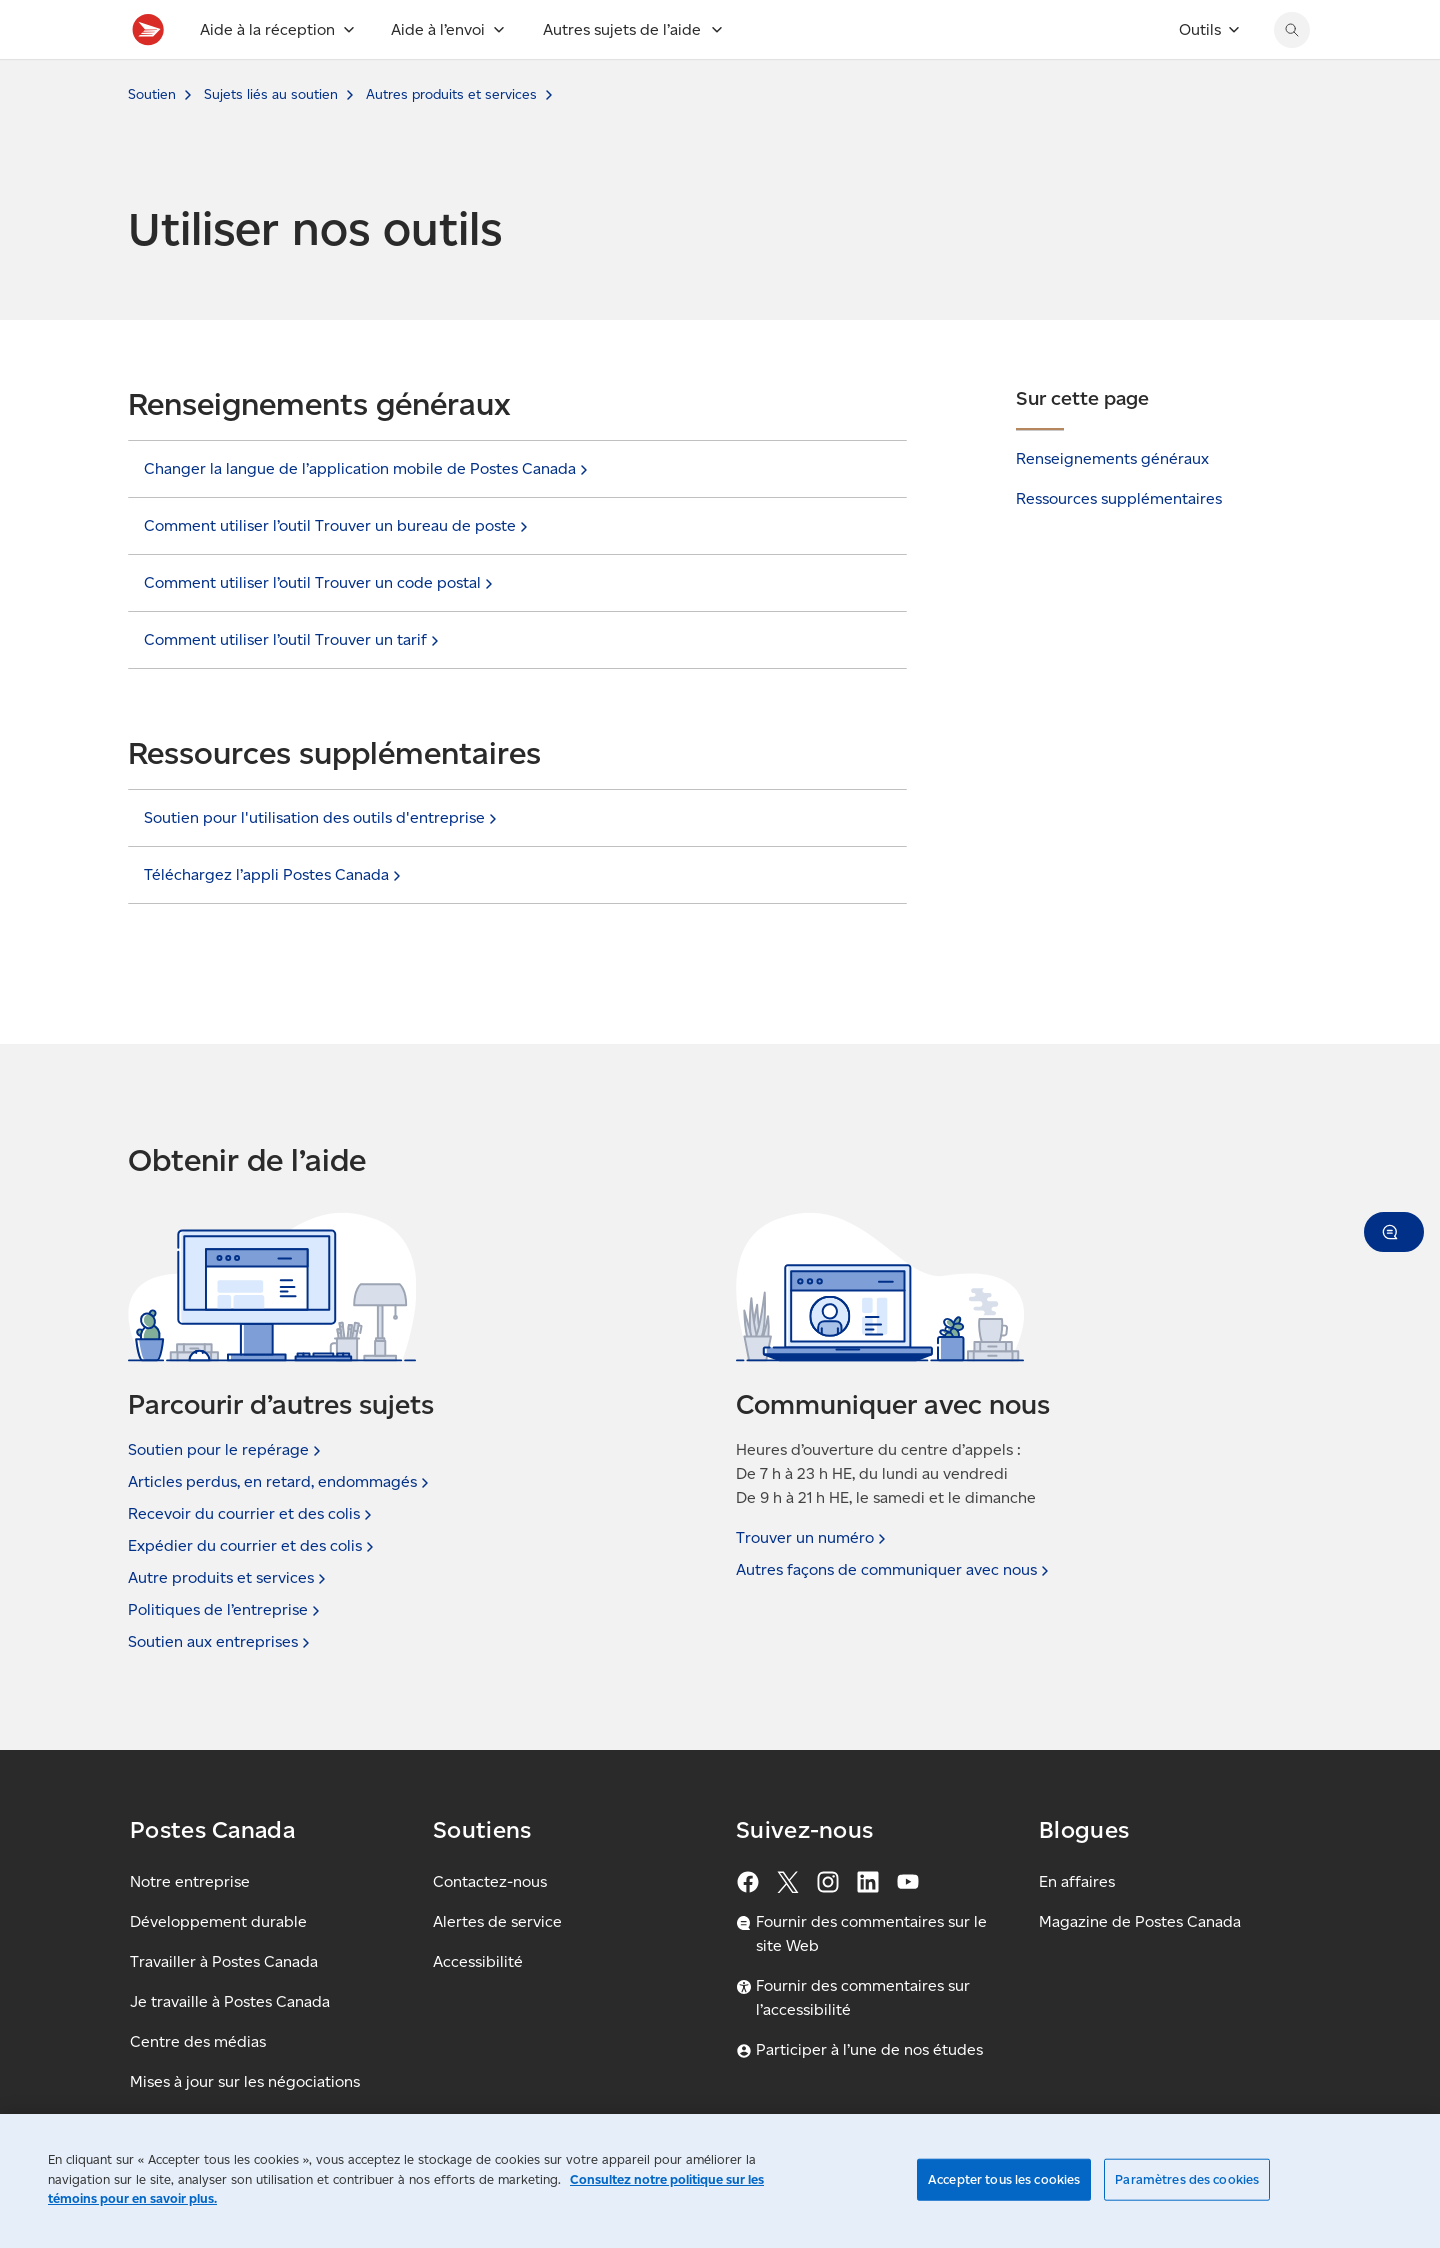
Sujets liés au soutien (271, 138)
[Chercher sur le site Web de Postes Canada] (1292, 74)
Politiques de (226, 1610)
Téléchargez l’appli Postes (274, 919)
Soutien (152, 138)
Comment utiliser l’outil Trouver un (293, 684)
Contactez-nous (490, 1881)
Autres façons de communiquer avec (894, 1570)
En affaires (1077, 1881)
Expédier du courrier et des (253, 1546)
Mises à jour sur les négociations (245, 2081)
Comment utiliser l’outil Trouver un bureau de (338, 570)
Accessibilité (478, 1961)
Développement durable (218, 1921)
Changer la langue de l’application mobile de (368, 513)
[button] (1394, 1232)
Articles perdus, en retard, (280, 1482)
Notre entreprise (190, 1881)
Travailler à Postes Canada (224, 1961)
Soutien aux (221, 1642)
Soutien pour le (226, 1450)
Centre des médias (198, 2041)
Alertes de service (497, 1921)
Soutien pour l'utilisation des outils (322, 862)
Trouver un (813, 1538)
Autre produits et (229, 1578)
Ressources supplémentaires (1119, 542)
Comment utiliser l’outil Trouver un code (320, 627)
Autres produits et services (451, 138)
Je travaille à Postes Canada (230, 2001)
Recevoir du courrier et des (252, 1514)
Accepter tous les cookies (1004, 2179)
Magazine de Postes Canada (1140, 1921)
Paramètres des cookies (1187, 2179)
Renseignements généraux (1112, 502)
